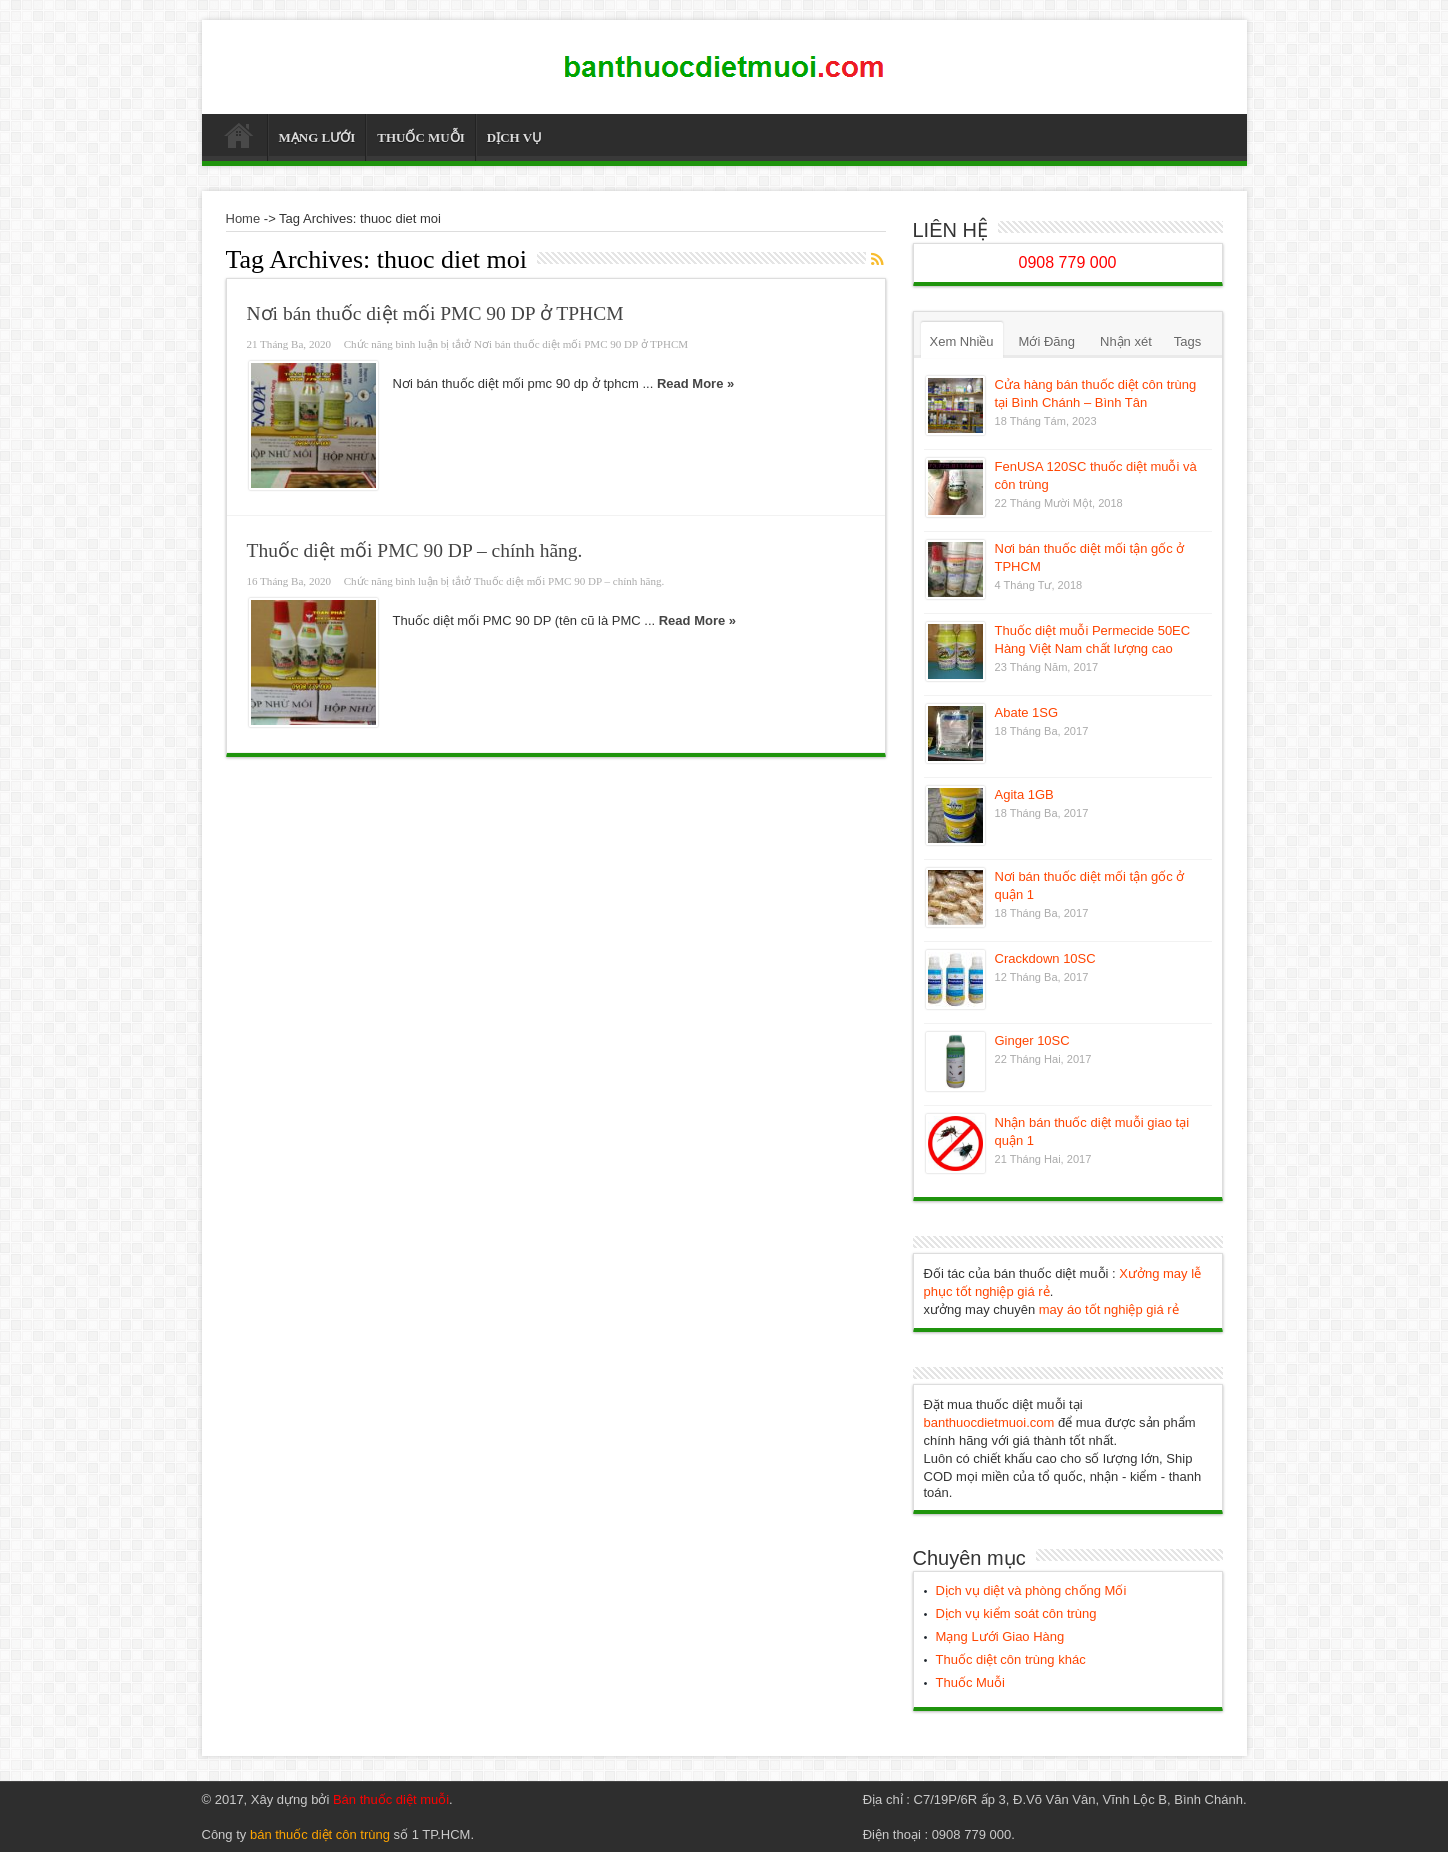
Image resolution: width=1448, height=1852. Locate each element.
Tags (1187, 341)
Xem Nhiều (962, 341)
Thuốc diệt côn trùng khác (1011, 1659)
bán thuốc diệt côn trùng (320, 1834)
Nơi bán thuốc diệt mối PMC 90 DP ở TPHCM (435, 313)
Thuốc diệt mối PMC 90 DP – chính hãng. (415, 550)
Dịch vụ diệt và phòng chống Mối (1031, 1590)
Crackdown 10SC (1045, 958)
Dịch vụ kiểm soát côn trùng (1016, 1613)
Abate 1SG (1027, 712)
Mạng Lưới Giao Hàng (1000, 1636)
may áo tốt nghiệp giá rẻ (1109, 1309)
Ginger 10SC (1032, 1040)
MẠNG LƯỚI (317, 137)
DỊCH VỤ (514, 137)
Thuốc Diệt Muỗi (239, 140)
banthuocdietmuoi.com (989, 1422)
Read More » (695, 383)
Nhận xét (1126, 341)
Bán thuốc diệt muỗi (391, 1799)
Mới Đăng (1047, 341)
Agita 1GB (1024, 794)
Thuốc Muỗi (970, 1682)
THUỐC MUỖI (421, 137)
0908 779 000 (1068, 262)
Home (243, 218)
